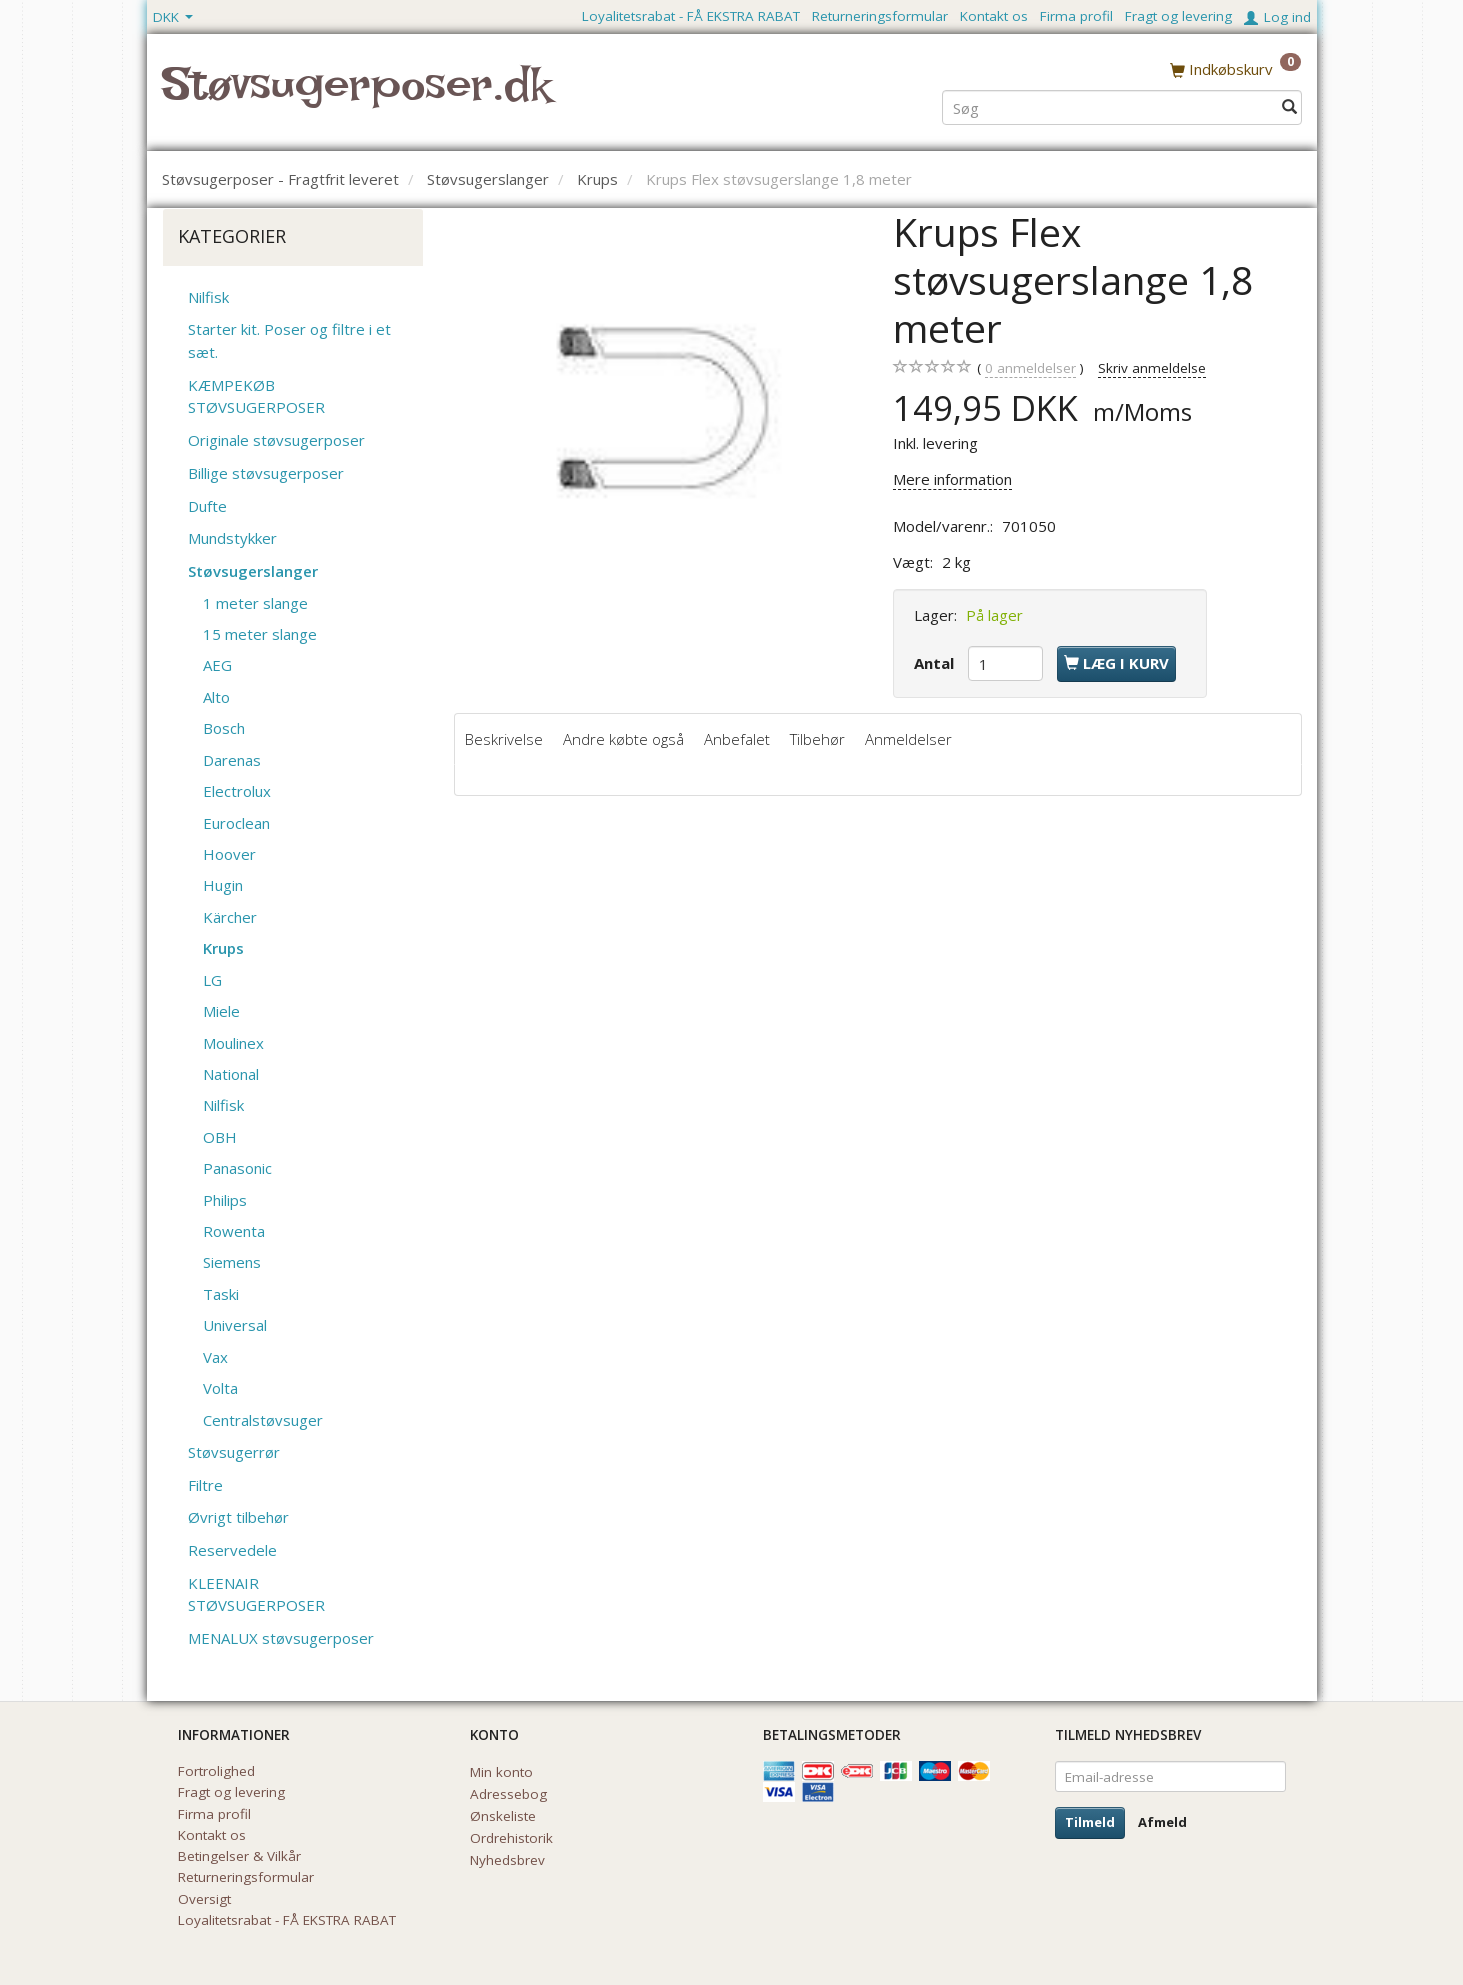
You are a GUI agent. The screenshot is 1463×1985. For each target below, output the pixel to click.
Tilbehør (817, 739)
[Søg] (1289, 106)
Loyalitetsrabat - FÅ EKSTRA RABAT (691, 16)
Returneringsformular (880, 16)
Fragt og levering (1178, 16)
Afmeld (1162, 1822)
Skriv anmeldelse (1152, 368)
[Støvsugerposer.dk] (356, 96)
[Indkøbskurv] (1235, 69)
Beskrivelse (504, 739)
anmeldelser (1030, 368)
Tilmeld (1090, 1822)
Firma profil (1076, 16)
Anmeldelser (908, 739)
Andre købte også (623, 739)
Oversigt (204, 1899)
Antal (936, 663)
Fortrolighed (216, 1771)
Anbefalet (737, 739)
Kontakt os (994, 16)
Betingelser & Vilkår (239, 1856)
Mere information (952, 479)
